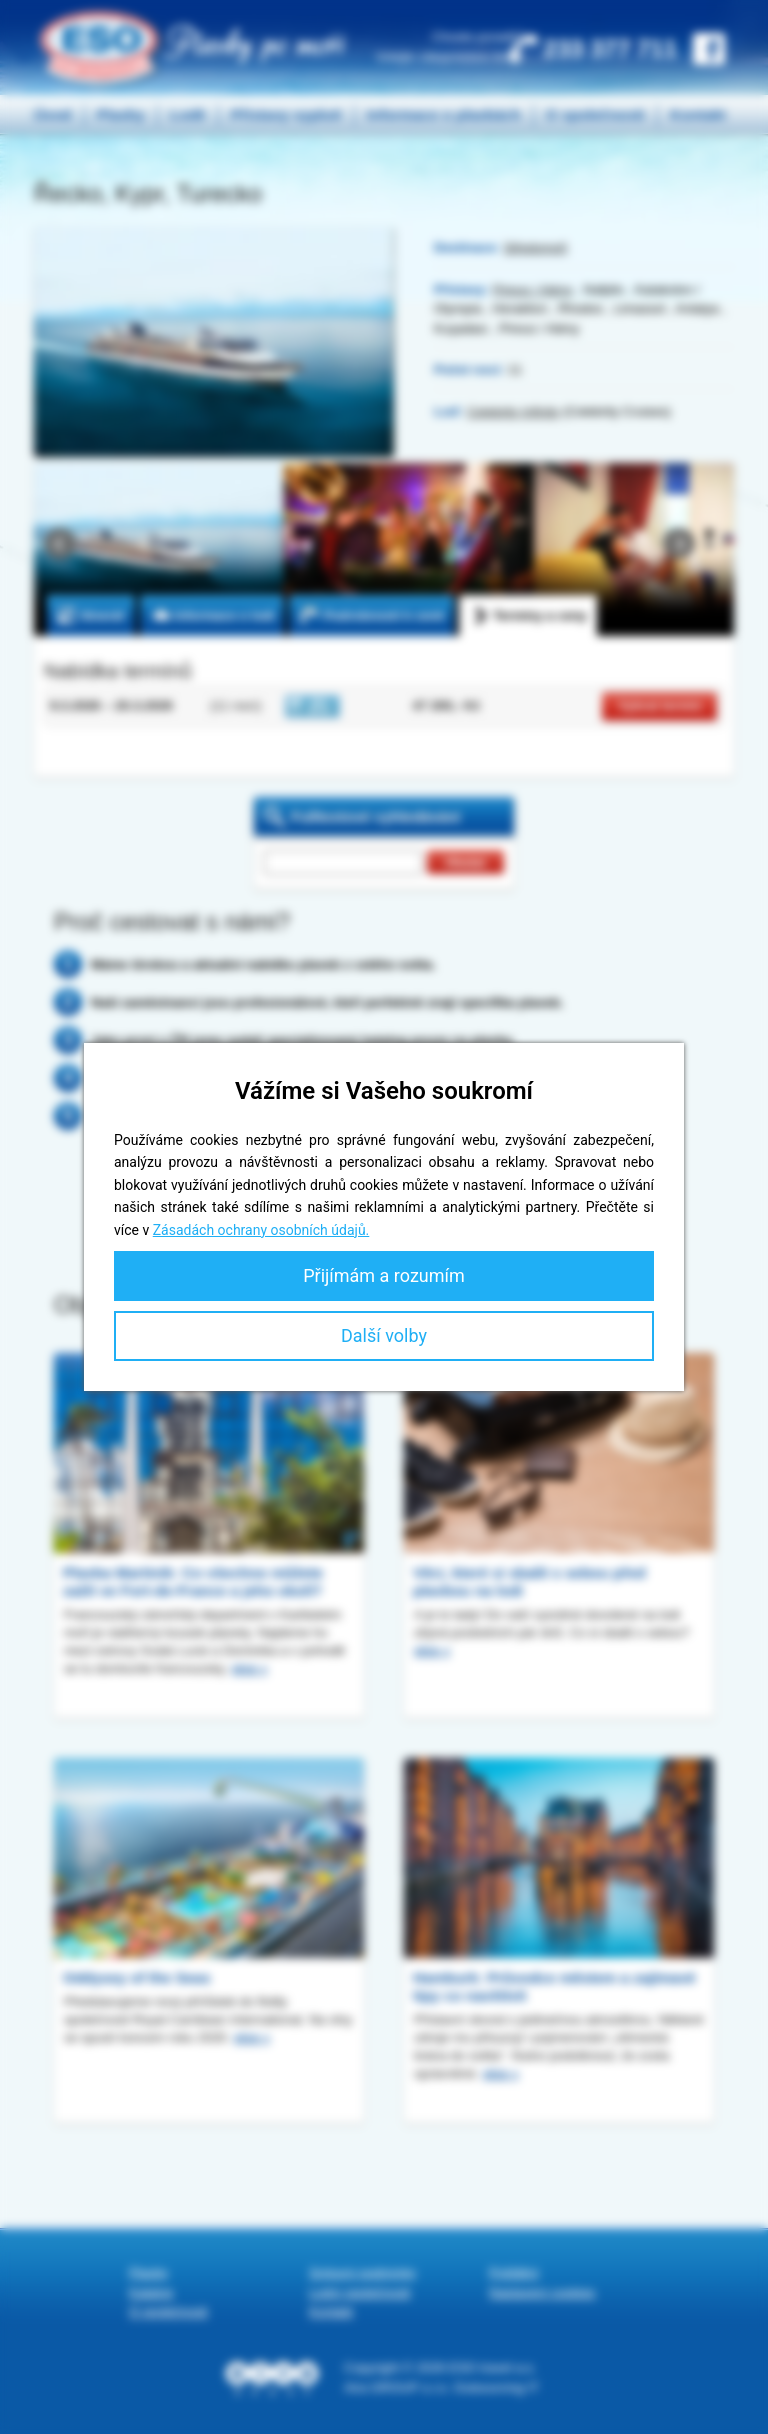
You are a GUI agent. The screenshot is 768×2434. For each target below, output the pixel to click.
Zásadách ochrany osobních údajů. (261, 1230)
